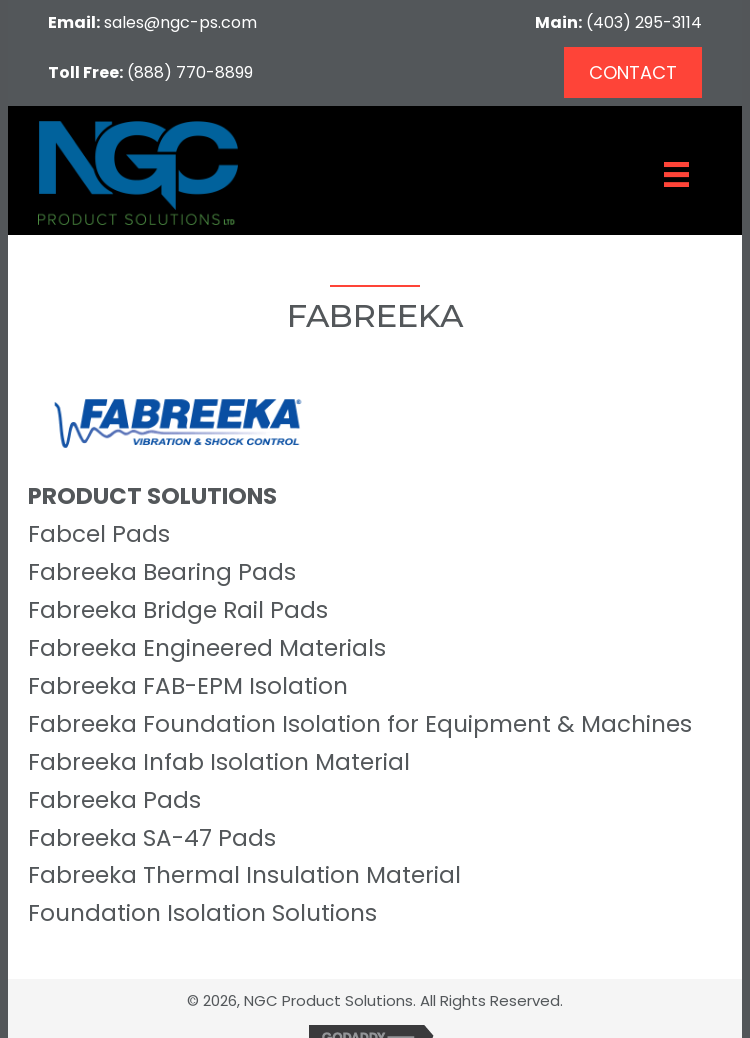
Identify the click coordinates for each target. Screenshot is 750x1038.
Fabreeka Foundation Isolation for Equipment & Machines (360, 724)
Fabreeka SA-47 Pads (152, 838)
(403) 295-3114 (644, 22)
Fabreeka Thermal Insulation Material (244, 875)
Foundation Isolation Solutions (202, 913)
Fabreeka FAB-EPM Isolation (188, 686)
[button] (633, 72)
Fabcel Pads (99, 534)
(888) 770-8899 (190, 72)
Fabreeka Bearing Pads (162, 572)
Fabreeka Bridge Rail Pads (178, 610)
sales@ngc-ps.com (180, 22)
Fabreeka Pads (114, 800)
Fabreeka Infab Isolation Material (219, 762)
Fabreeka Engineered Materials (207, 648)
